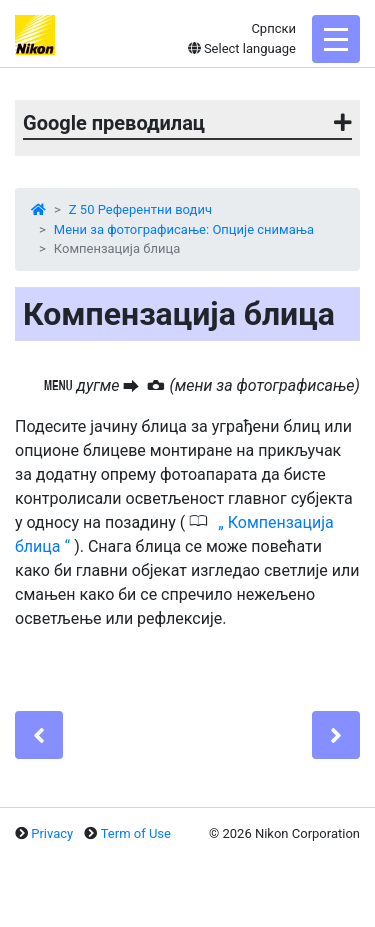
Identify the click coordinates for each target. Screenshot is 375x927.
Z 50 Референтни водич (140, 209)
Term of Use (136, 833)
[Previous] (39, 735)
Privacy (52, 833)
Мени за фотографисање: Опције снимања (184, 229)
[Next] (336, 735)
